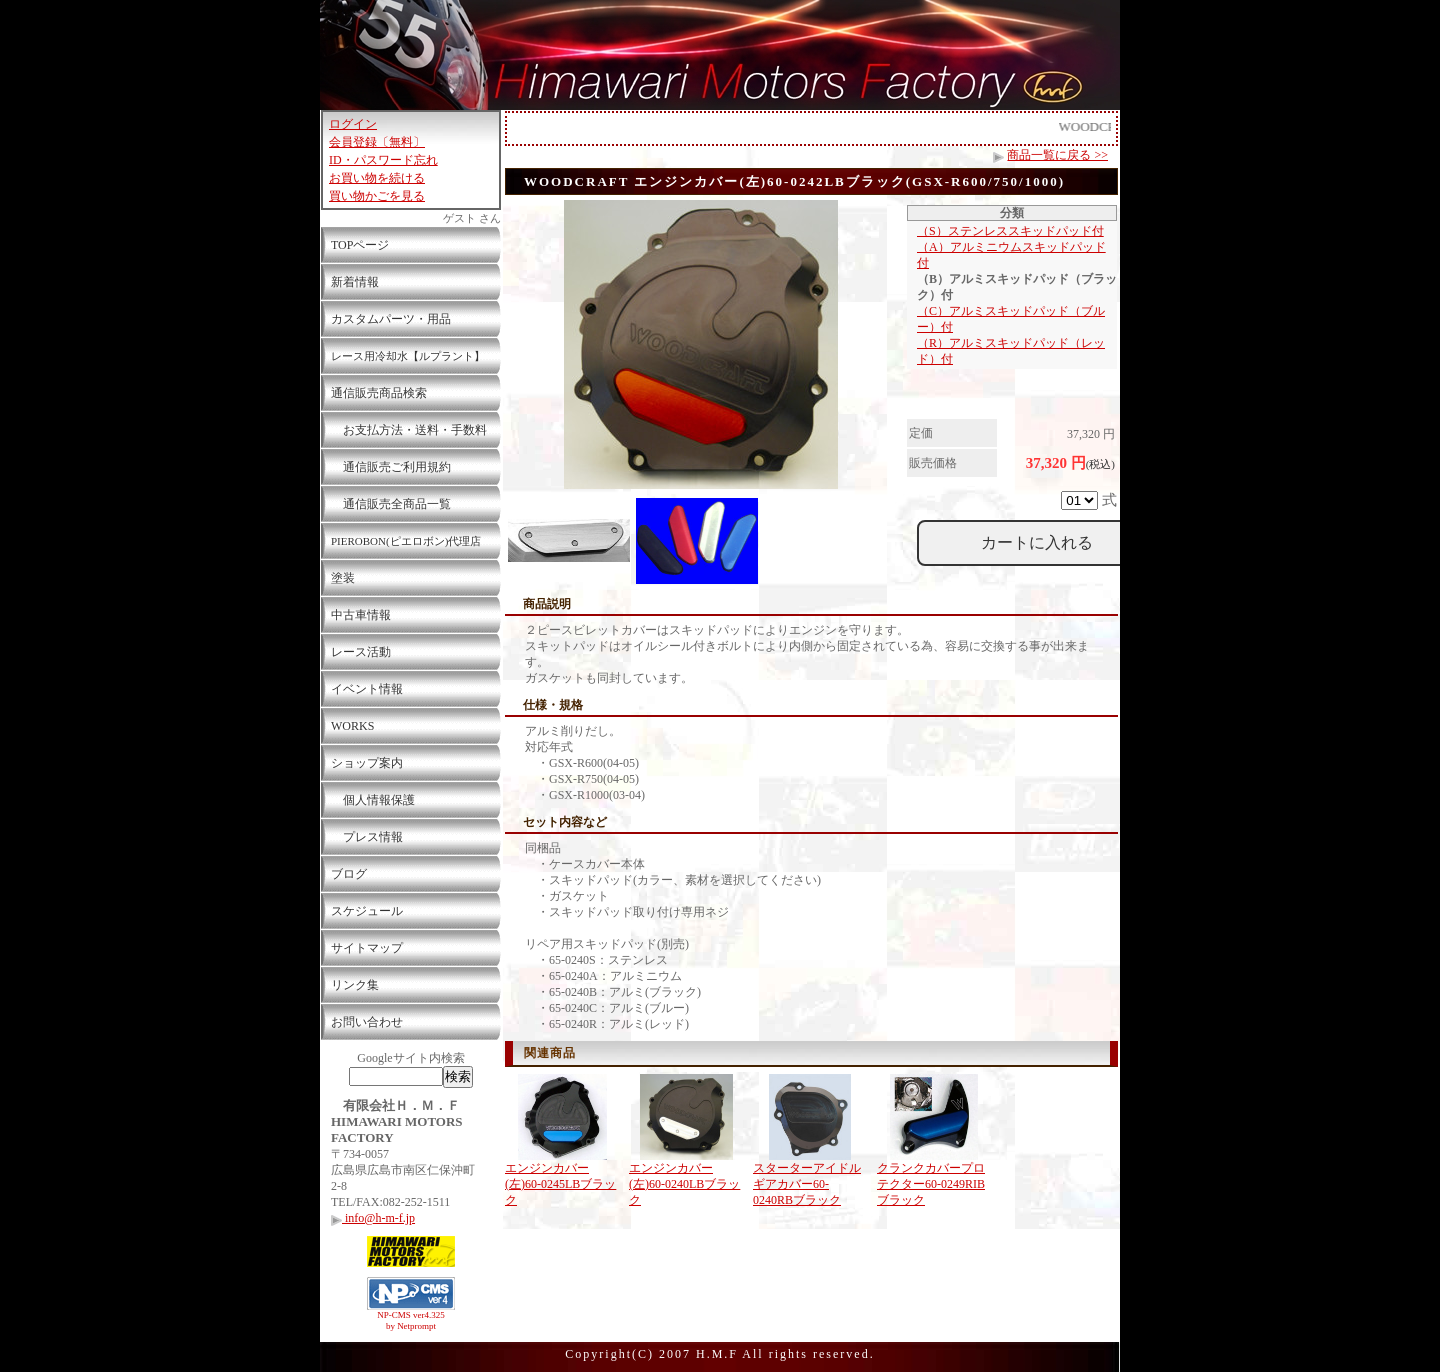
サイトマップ (367, 948)
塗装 (343, 578)
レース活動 (361, 652)
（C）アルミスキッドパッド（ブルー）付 (1011, 319)
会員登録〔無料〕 (377, 142)
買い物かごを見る (377, 196)
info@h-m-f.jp (373, 1218)
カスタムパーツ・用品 (391, 319)
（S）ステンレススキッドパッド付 (1010, 231)
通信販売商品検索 (379, 393)
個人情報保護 (373, 800)
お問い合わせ (367, 1022)
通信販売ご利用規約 (391, 467)
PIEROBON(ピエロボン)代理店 (406, 541)
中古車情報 (361, 615)
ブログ (349, 874)
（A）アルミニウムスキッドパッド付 (1011, 255)
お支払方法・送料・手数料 (409, 430)
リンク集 (355, 985)
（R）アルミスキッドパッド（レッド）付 (1011, 351)
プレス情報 (367, 837)
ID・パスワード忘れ (383, 160)
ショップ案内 (367, 763)
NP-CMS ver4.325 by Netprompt (411, 1320)
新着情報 (355, 282)
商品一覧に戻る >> (1057, 155)
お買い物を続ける (377, 178)
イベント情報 (367, 689)
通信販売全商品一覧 (391, 504)
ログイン (353, 124)
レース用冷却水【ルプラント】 (408, 356)
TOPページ (360, 245)
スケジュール (367, 911)
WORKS (352, 726)
